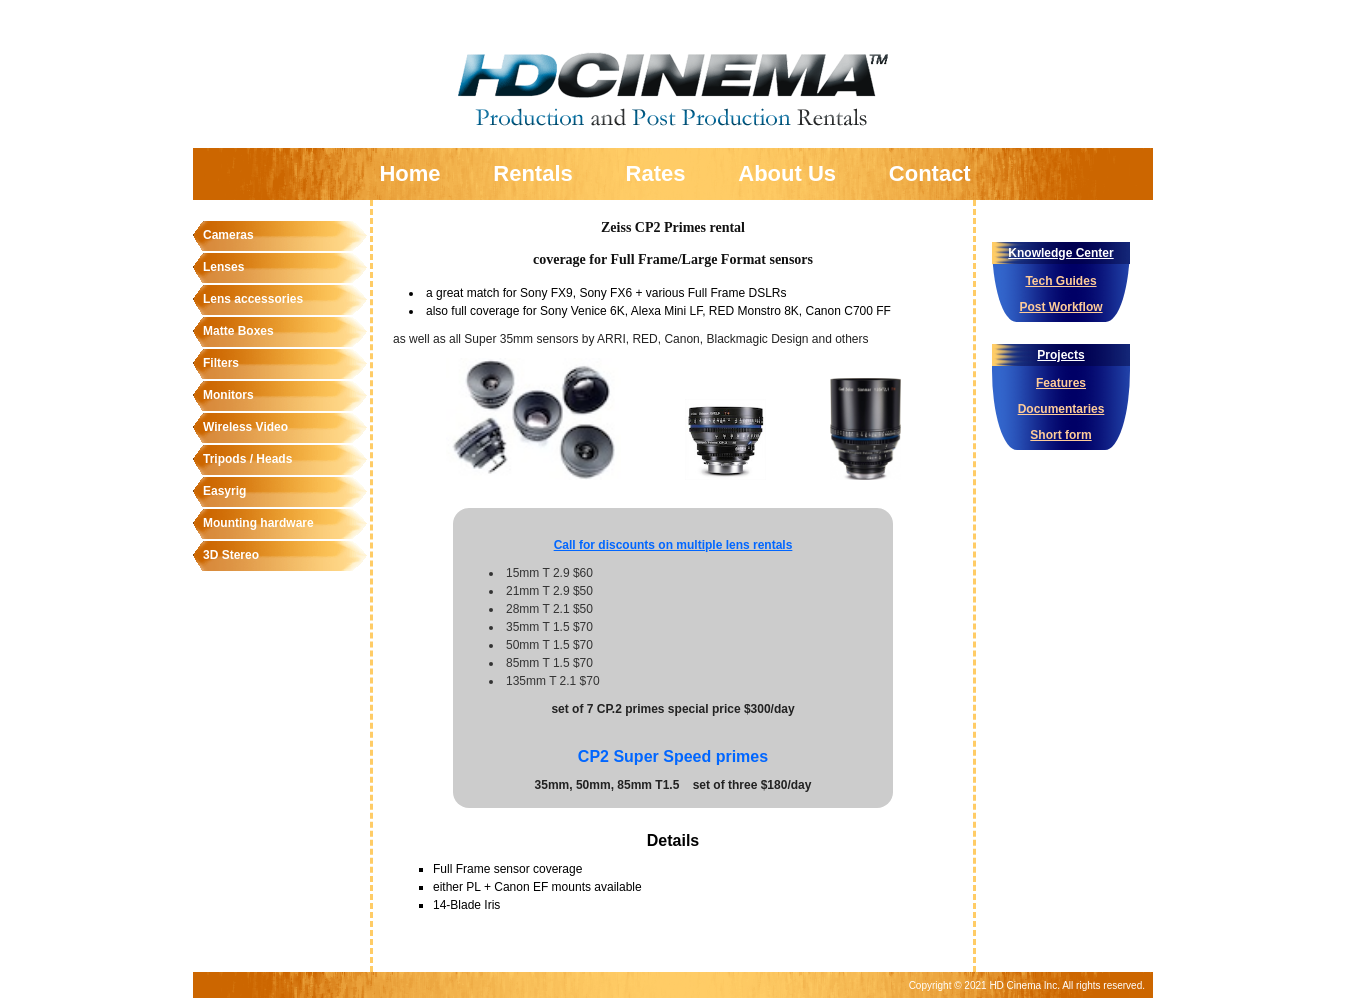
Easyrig (224, 491)
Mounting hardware (258, 523)
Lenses (223, 267)
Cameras (228, 235)
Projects (1060, 355)
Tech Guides (1060, 281)
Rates (656, 173)
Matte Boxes (238, 331)
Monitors (228, 395)
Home (409, 173)
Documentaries (1061, 409)
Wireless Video (245, 427)
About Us (787, 173)
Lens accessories (253, 299)
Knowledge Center (1060, 253)
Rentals (532, 173)
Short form (1060, 435)
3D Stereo (231, 555)
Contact (930, 173)
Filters (221, 363)
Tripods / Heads (247, 459)
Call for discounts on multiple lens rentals (673, 545)
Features (1061, 383)
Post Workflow (1060, 307)
